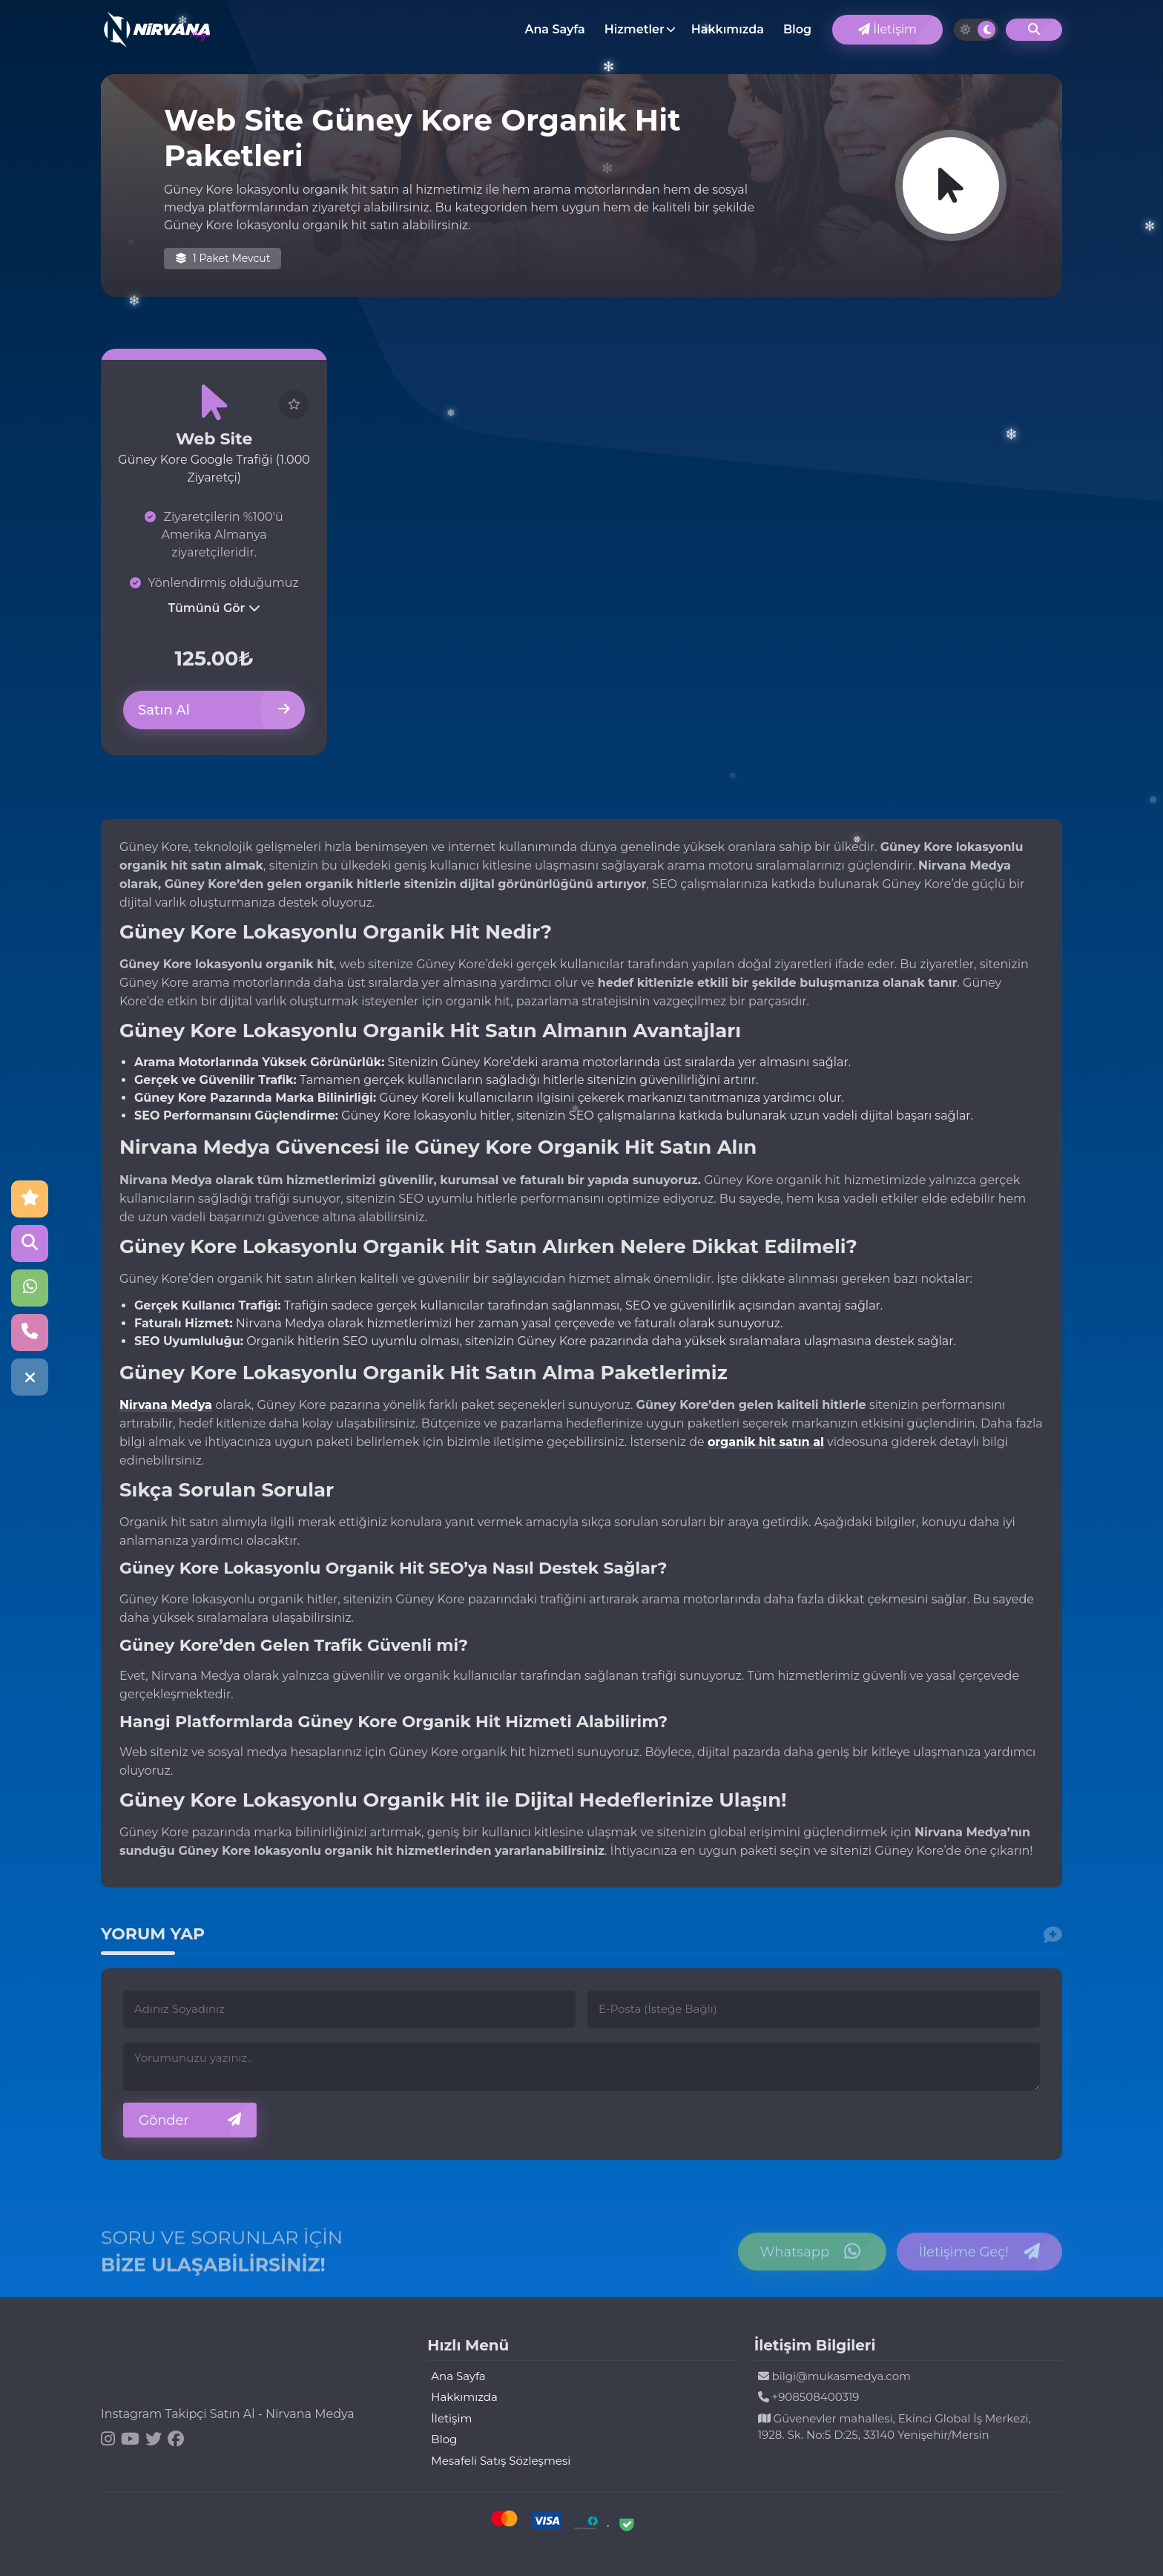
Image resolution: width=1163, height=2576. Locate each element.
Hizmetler (634, 29)
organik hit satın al (766, 1442)
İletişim (887, 29)
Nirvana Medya (165, 1405)
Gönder (190, 2120)
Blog (797, 29)
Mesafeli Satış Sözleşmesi (500, 2461)
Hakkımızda (727, 29)
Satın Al (214, 710)
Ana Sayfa (554, 29)
